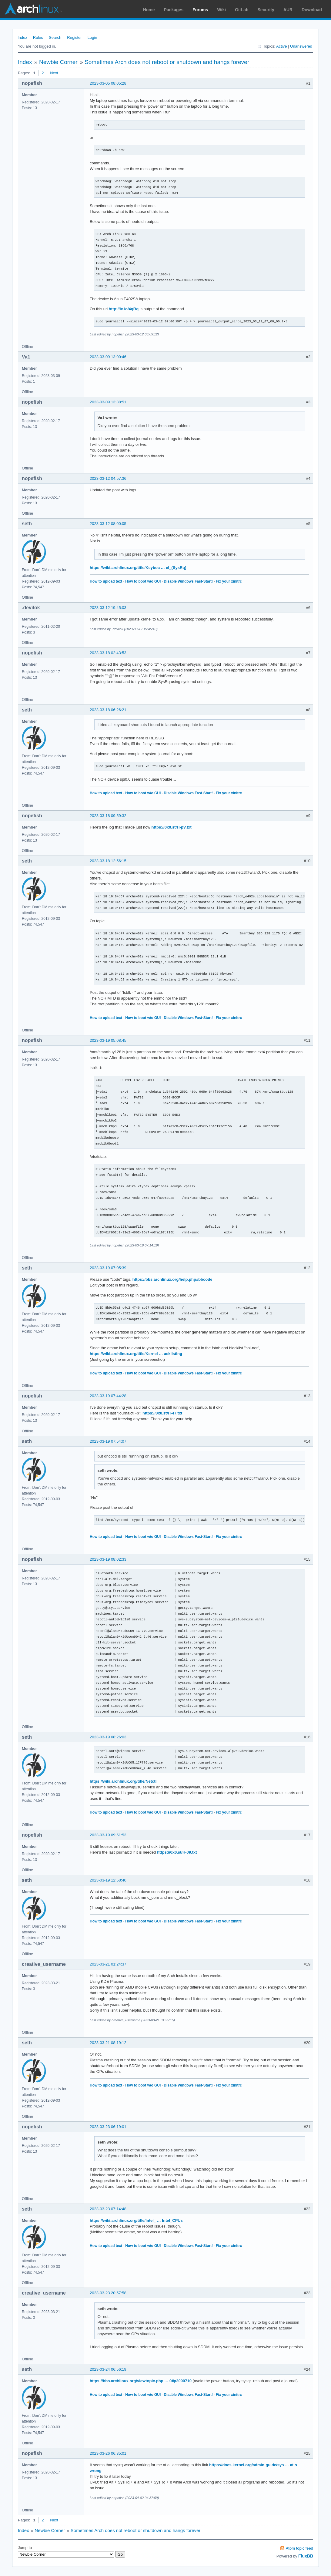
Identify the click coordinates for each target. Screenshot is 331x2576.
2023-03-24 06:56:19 (108, 2369)
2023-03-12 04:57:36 (108, 478)
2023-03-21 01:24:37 (108, 1964)
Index (22, 37)
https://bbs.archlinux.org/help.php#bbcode (172, 1279)
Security (266, 9)
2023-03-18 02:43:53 (108, 653)
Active (281, 46)
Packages (174, 9)
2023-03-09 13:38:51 (108, 402)
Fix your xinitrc (229, 581)
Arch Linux (33, 9)
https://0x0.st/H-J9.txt (177, 1852)
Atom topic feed (299, 2548)
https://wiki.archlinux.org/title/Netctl (123, 1781)
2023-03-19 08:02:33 (108, 1559)
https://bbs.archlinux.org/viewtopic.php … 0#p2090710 (141, 2381)
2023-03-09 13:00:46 (108, 357)
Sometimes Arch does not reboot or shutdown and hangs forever (167, 62)
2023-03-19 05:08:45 (108, 1040)
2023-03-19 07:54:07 (108, 1441)
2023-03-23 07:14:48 (108, 2209)
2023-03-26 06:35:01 (108, 2453)
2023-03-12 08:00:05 (108, 523)
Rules (38, 37)
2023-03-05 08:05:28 (108, 83)
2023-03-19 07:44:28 (108, 1396)
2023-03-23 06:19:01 (108, 2126)
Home (149, 9)
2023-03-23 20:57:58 (108, 2293)
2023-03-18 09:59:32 (108, 815)
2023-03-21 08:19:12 (108, 2042)
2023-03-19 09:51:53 (108, 1835)
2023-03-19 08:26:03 (108, 1737)
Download (312, 9)
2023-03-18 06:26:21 (108, 710)
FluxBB (305, 2556)
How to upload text (106, 581)
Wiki (221, 9)
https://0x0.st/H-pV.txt (171, 827)
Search (55, 37)
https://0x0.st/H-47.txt (162, 1413)
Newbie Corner (58, 62)
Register (74, 37)
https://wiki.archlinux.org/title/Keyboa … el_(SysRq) (138, 567)
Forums (200, 9)
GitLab (241, 9)
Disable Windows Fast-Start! (188, 581)
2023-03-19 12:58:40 (108, 1880)
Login (92, 37)
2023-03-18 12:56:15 (108, 861)
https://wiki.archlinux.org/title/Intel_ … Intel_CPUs (136, 2220)
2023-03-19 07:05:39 (108, 1268)
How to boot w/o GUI (143, 581)
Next (54, 73)
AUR (288, 9)
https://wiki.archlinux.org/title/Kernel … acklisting (136, 1353)
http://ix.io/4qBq (124, 309)
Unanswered (301, 46)
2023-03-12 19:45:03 (108, 607)
